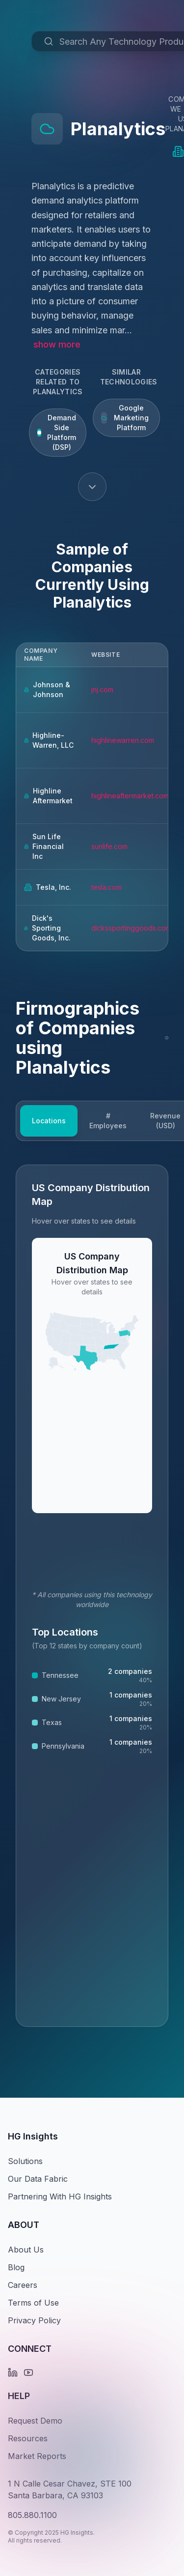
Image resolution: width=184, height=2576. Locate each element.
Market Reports (37, 2456)
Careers (22, 2285)
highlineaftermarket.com (130, 795)
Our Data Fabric (38, 2179)
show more (56, 344)
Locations (49, 1120)
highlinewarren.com (122, 740)
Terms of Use (33, 2303)
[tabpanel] (92, 1596)
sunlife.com (109, 846)
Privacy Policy (34, 2320)
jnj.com (102, 689)
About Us (26, 2249)
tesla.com (106, 887)
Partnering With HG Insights (60, 2196)
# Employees (108, 1121)
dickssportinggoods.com (131, 928)
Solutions (25, 2161)
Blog (16, 2267)
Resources (28, 2438)
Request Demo (35, 2421)
